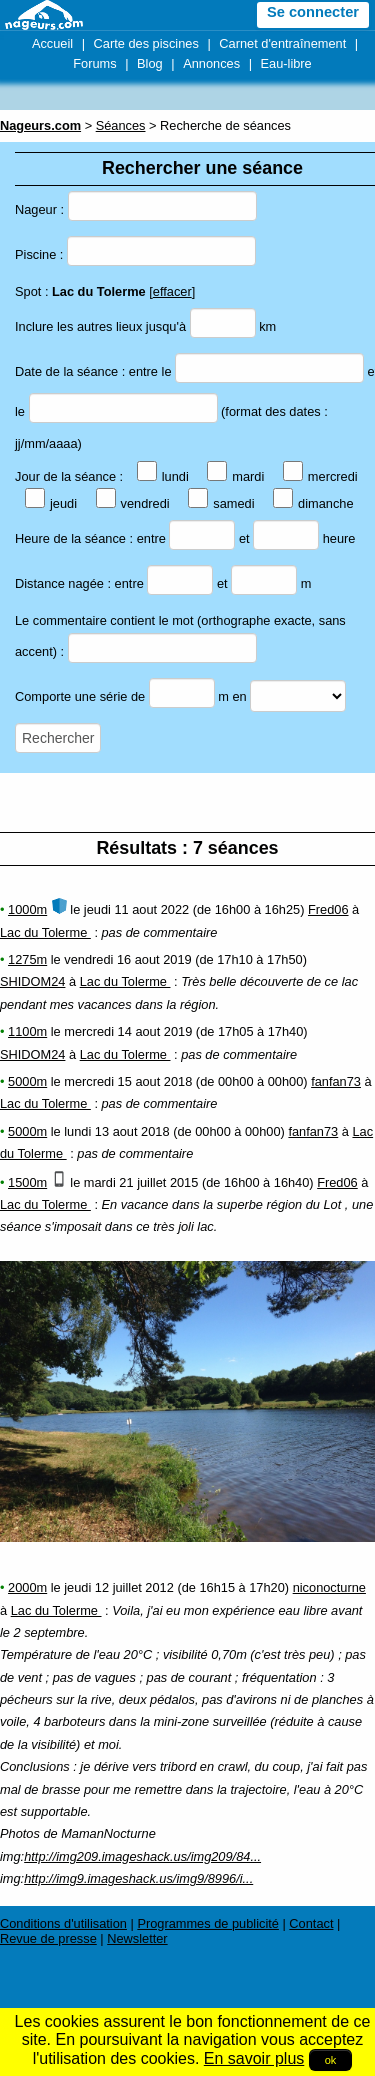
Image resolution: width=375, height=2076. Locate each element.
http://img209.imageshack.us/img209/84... (142, 1856)
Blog (150, 63)
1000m (27, 909)
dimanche (313, 503)
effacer (172, 291)
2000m (27, 1587)
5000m (27, 1081)
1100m (27, 1031)
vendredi (133, 503)
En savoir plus (254, 2058)
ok (331, 2060)
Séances (121, 125)
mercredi (320, 476)
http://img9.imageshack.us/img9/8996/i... (138, 1878)
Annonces (211, 63)
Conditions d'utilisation (63, 1923)
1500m (27, 1182)
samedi (221, 503)
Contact (311, 1923)
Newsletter (137, 1938)
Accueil (52, 43)
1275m (27, 959)
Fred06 (328, 909)
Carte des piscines (146, 43)
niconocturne (329, 1587)
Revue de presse (48, 1938)
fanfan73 (336, 1081)
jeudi (51, 503)
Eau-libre (286, 63)
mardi (235, 476)
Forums (94, 63)
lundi (163, 476)
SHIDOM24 (32, 981)
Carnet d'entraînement (282, 43)
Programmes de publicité (208, 1923)
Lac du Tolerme (45, 932)
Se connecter (313, 12)
